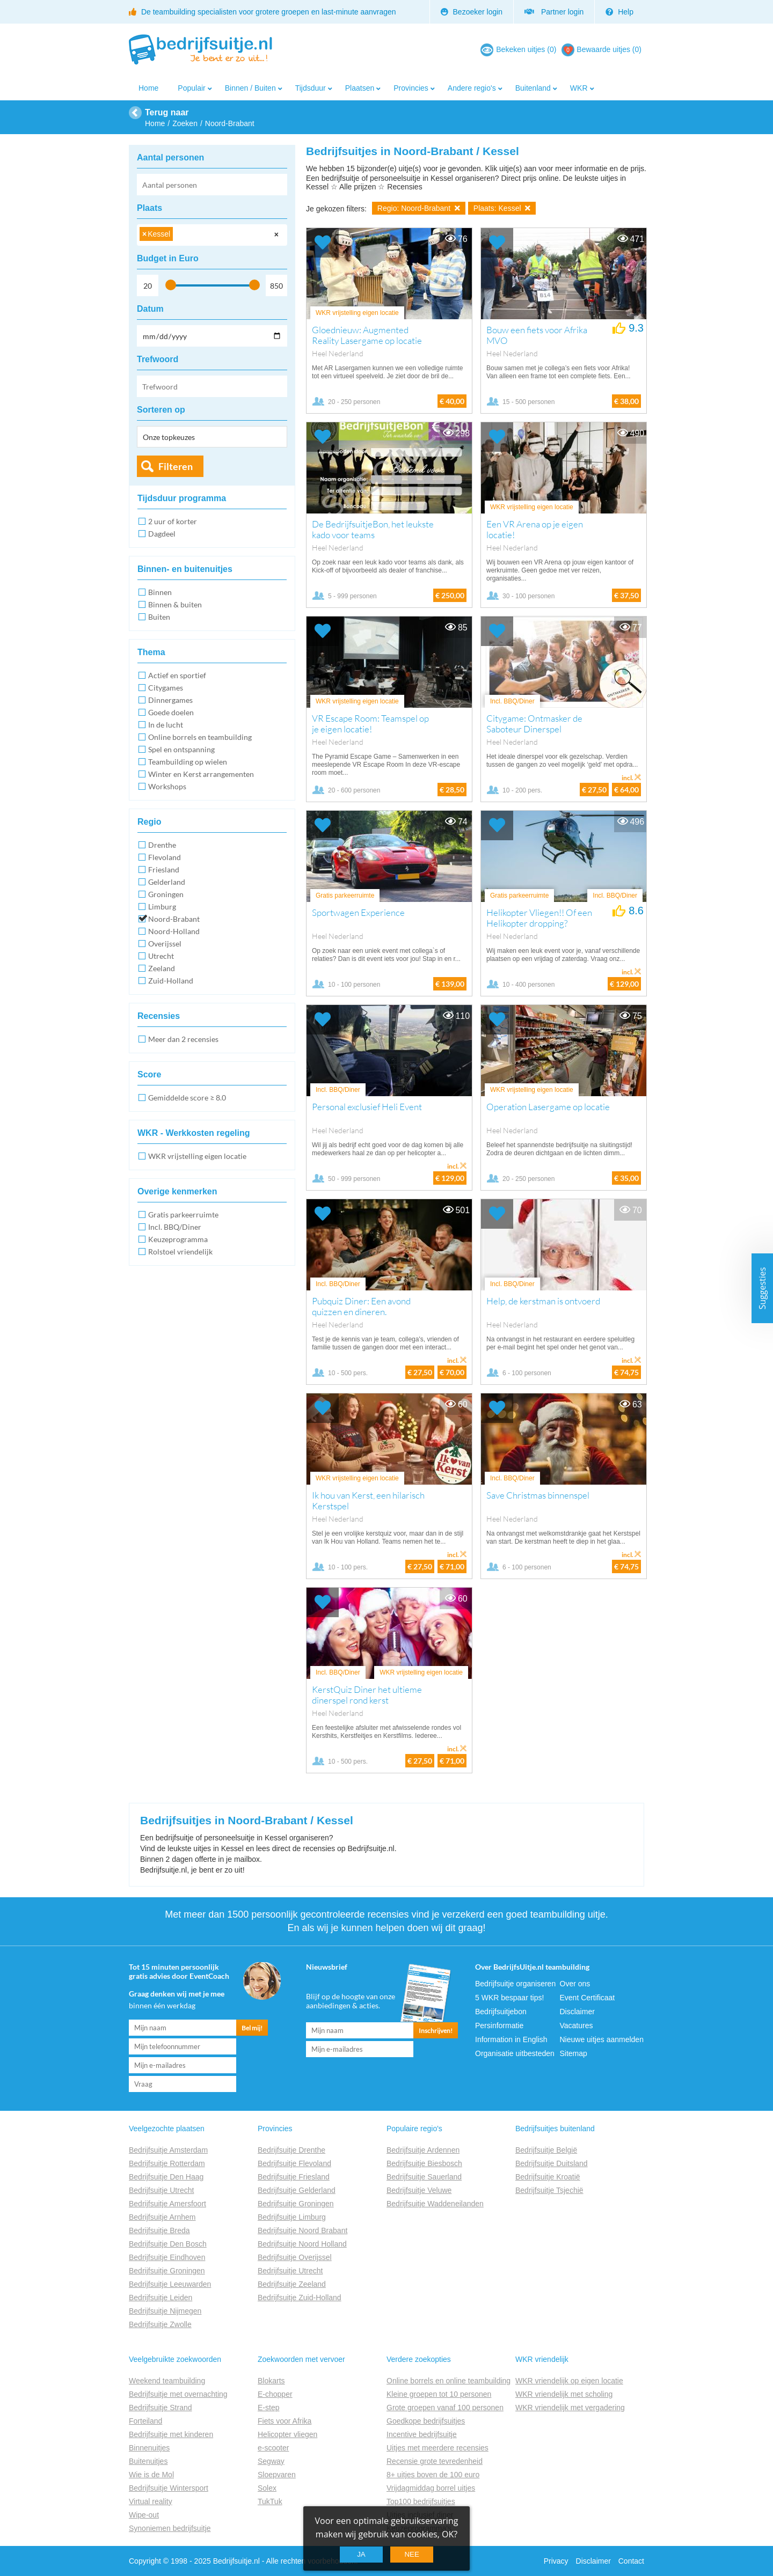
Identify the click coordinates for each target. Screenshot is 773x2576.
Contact (631, 2561)
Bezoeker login (472, 12)
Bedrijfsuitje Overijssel (295, 2257)
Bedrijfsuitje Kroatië (547, 2177)
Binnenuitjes (149, 2447)
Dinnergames (170, 699)
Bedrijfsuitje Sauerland (424, 2177)
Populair (191, 88)
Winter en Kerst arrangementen (201, 774)
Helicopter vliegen (287, 2434)
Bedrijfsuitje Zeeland (292, 2284)
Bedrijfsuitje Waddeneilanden (435, 2203)
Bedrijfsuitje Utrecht (161, 2190)
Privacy (556, 2561)
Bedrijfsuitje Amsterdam (168, 2150)
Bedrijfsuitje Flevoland (294, 2163)
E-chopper (275, 2394)
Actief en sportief (177, 675)
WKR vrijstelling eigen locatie (197, 1156)
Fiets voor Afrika (284, 2421)
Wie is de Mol (151, 2474)
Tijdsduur (310, 88)
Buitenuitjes (148, 2461)
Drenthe (162, 844)
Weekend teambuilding (167, 2380)
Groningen (166, 894)
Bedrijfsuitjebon (501, 2011)
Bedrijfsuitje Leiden (160, 2297)
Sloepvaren (277, 2474)
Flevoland (164, 857)
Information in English (511, 2039)
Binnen (160, 592)
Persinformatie (499, 2025)
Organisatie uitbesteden (515, 2053)
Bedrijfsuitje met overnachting (178, 2394)
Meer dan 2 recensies (183, 1039)
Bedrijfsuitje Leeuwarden (170, 2284)
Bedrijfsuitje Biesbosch (424, 2163)
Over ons (575, 1983)
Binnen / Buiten (250, 88)
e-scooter (273, 2447)
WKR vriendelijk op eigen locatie (569, 2380)
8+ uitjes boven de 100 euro (432, 2474)
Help (619, 12)
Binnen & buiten (175, 604)
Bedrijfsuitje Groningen (167, 2270)
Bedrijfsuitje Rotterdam (167, 2163)
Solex (267, 2488)
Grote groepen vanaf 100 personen (445, 2407)
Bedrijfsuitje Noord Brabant (302, 2230)
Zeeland (161, 968)
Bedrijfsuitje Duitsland (551, 2163)
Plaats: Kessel (502, 208)
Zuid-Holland (170, 980)
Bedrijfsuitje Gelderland (297, 2190)
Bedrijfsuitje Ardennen (423, 2150)
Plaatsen (359, 88)
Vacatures (576, 2025)
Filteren (175, 466)
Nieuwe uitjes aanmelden (602, 2039)
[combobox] (212, 235)
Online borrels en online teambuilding (448, 2380)
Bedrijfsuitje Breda (159, 2230)
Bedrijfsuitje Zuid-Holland (299, 2297)
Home (148, 88)
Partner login (554, 12)
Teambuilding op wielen (187, 761)
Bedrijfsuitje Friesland (294, 2177)
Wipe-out (144, 2515)
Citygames (165, 687)
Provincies (410, 88)
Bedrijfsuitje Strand (160, 2407)
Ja (361, 2554)
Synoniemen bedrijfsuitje (170, 2528)
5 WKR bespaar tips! (509, 1997)
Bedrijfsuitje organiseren (515, 1983)
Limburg (162, 906)
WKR (579, 88)
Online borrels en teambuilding (200, 737)
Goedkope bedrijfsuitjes (425, 2421)
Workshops (167, 786)
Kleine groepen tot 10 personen (438, 2394)
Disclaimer (577, 2011)
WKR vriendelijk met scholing (563, 2394)
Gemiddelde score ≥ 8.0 (187, 1097)
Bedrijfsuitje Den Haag (166, 2177)
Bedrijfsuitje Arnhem (162, 2217)
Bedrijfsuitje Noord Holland (302, 2244)
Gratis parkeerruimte (183, 1214)
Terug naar (167, 112)
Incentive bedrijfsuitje (421, 2434)
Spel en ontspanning (181, 749)
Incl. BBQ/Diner (174, 1226)
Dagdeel (162, 533)
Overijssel (164, 943)
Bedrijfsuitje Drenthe (291, 2150)
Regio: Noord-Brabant (418, 208)
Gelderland (166, 881)
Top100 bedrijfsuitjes (420, 2501)
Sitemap (573, 2053)
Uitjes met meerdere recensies (437, 2447)
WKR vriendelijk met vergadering (570, 2407)
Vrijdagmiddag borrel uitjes (430, 2488)
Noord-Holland (174, 931)
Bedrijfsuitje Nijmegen (165, 2311)
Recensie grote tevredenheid (434, 2461)
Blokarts (271, 2380)
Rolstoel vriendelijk (180, 1251)
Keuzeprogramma (178, 1239)
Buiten (159, 616)
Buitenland (533, 88)
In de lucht (165, 724)
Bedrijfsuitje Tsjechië (549, 2190)
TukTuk (270, 2501)
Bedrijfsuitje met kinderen (171, 2434)
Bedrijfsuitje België (546, 2150)
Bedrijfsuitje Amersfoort (167, 2203)
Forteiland (145, 2421)
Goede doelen (171, 712)
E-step (268, 2407)
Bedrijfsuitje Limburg (292, 2217)
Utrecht (161, 955)
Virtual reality (150, 2501)
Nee (411, 2554)
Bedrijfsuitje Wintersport (168, 2488)
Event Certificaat (587, 1997)
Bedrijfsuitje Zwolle (160, 2324)
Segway (271, 2461)
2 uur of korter (172, 521)
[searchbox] (178, 235)
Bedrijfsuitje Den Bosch (168, 2244)
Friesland (163, 869)
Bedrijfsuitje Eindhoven (167, 2257)
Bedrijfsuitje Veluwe (418, 2190)
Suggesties (762, 1288)
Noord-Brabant (174, 918)
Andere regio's (472, 88)
